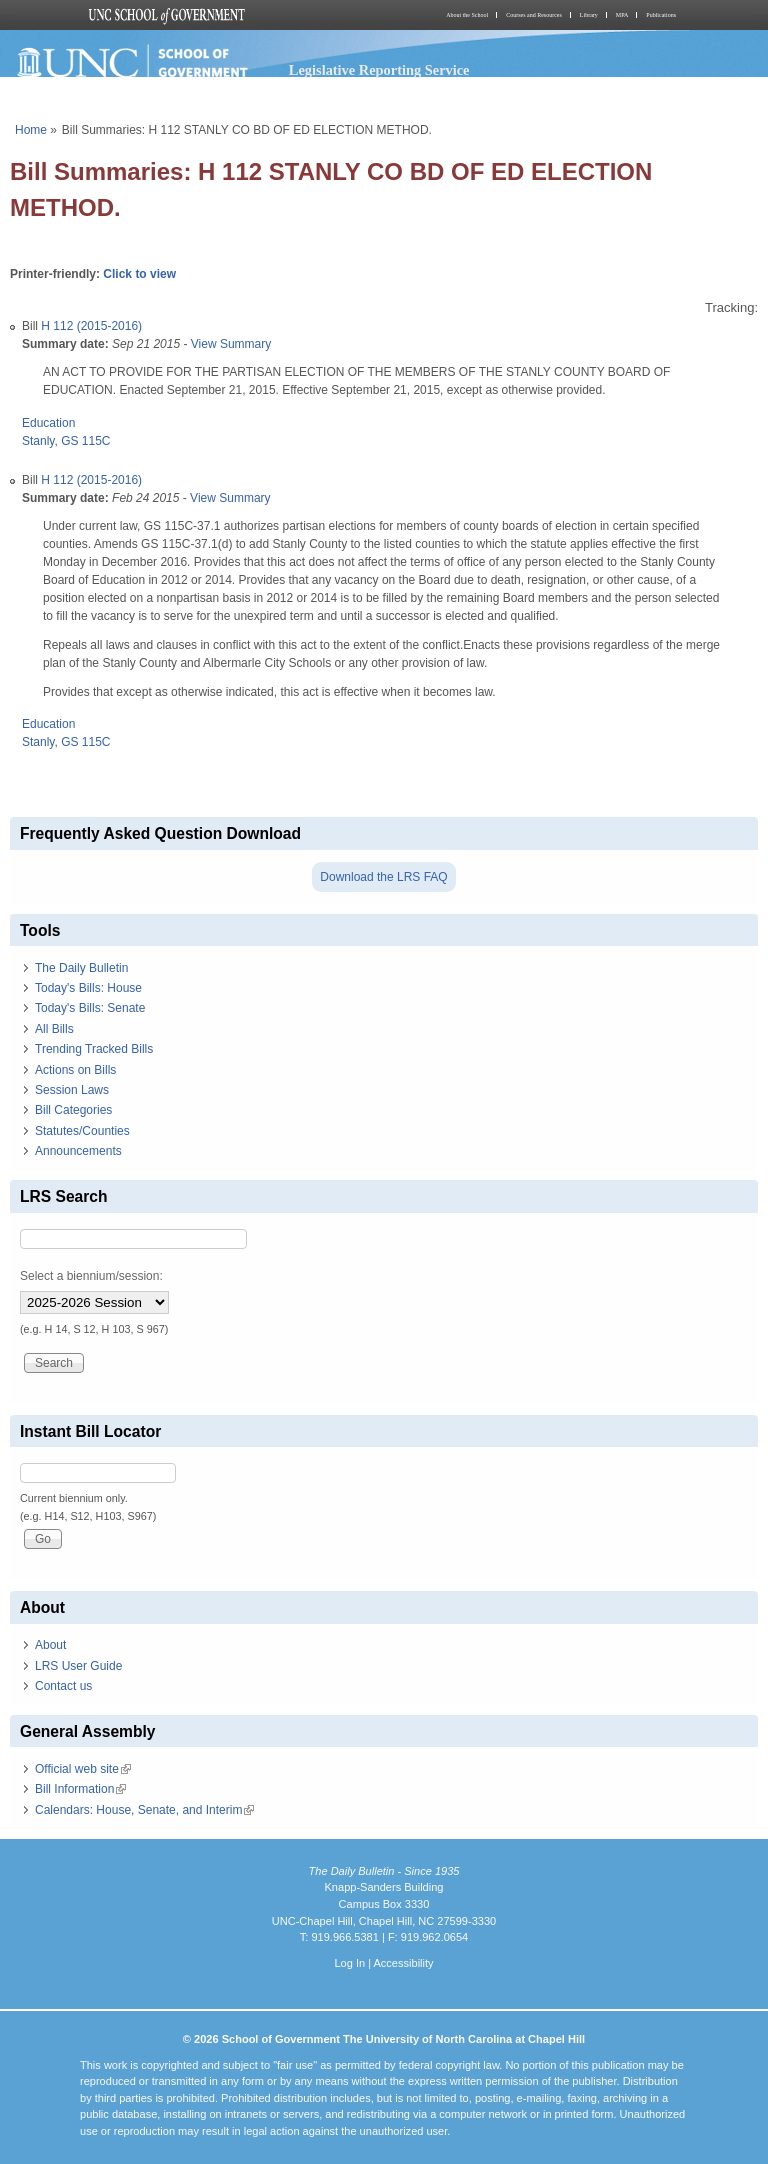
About (50, 1645)
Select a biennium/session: (91, 1276)
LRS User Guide (78, 1666)
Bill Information (80, 1789)
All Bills (54, 1029)
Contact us (63, 1686)
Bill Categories (73, 1110)
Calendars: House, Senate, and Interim (144, 1810)
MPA (622, 15)
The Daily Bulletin (81, 968)
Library (589, 15)
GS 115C (85, 441)
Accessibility (403, 1963)
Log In (349, 1963)
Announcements (78, 1151)
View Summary (231, 344)
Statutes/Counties (82, 1131)
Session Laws (72, 1090)
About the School (467, 15)
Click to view (139, 274)
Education (48, 423)
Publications (661, 15)
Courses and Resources (534, 15)
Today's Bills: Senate (90, 1008)
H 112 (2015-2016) (91, 326)
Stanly (38, 441)
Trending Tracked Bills (94, 1049)
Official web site (83, 1769)
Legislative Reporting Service (379, 70)
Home (31, 130)
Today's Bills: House (88, 988)
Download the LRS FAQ (383, 877)
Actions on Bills (75, 1070)
